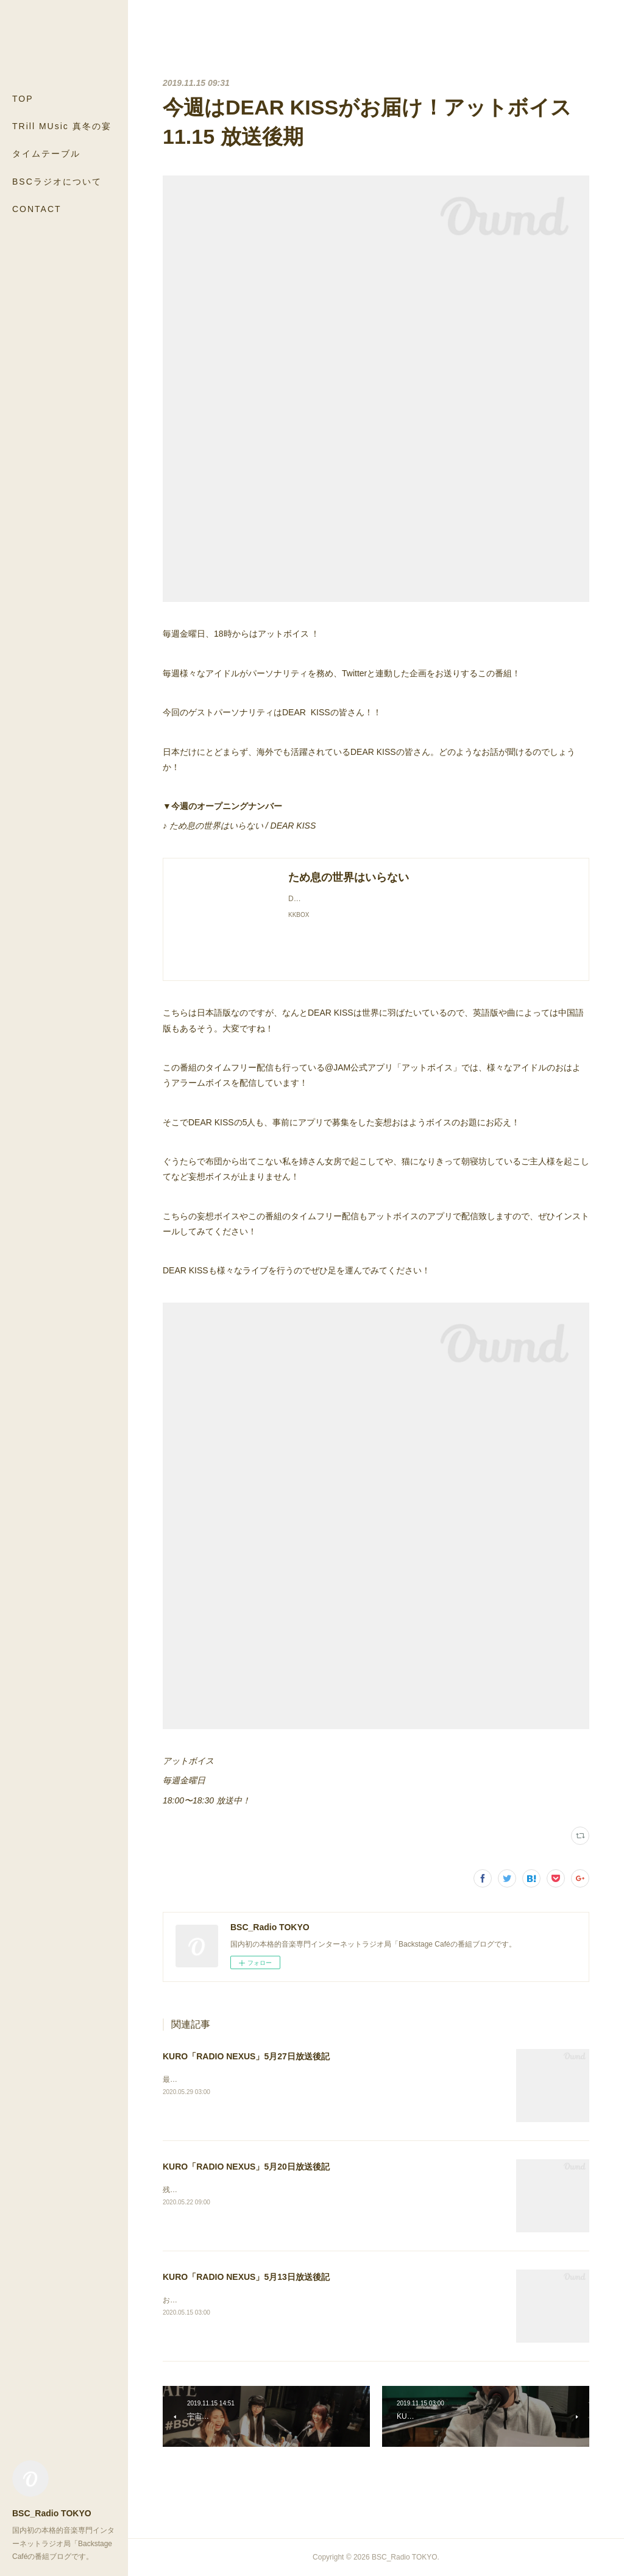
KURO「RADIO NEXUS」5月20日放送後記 (246, 2166)
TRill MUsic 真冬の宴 (62, 126)
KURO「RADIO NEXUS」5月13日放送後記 (246, 2277)
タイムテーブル (46, 153)
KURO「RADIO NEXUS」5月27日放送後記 (246, 2056)
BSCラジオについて (57, 181)
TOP (23, 99)
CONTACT (37, 209)
